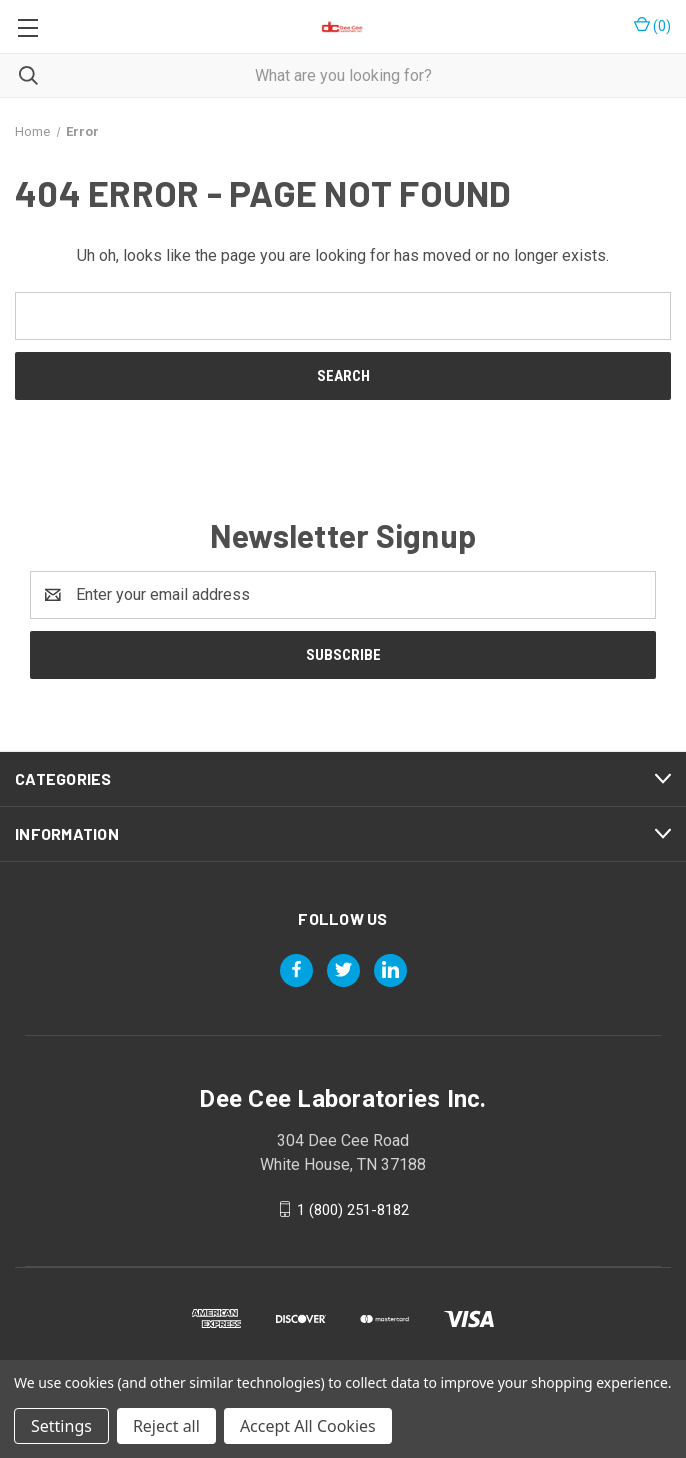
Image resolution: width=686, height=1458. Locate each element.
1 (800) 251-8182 (353, 1209)
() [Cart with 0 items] (652, 25)
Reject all (166, 1426)
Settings (61, 1426)
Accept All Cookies (308, 1426)
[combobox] (343, 75)
